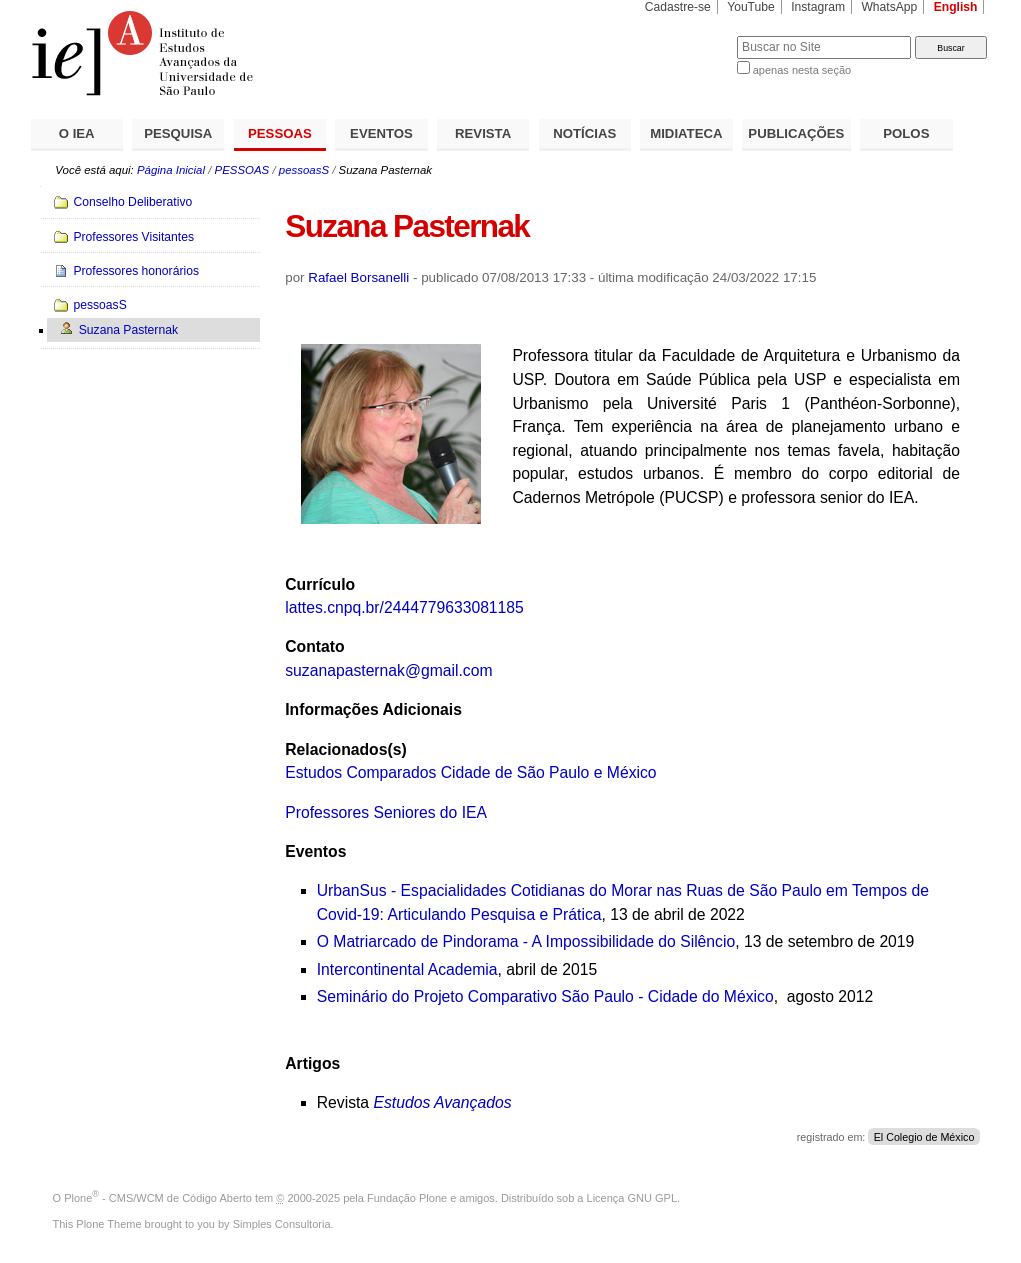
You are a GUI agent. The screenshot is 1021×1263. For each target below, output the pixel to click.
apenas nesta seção (802, 70)
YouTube (751, 7)
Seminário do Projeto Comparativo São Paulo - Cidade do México (545, 996)
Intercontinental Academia (407, 969)
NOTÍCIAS (584, 133)
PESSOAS (280, 133)
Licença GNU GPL (632, 1198)
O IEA (77, 133)
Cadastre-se (678, 7)
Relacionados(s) (345, 749)
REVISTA (483, 133)
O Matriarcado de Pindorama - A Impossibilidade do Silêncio (526, 941)
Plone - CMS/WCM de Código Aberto (158, 1198)
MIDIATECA (686, 133)
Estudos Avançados (442, 1102)
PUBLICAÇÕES (796, 133)
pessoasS (304, 170)
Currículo (320, 584)
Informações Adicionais (373, 709)
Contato (314, 646)
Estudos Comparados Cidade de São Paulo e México (470, 772)
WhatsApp (889, 7)
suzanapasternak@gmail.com (388, 670)
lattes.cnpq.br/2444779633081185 (404, 607)
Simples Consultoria (282, 1224)
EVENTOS (381, 133)
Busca (688, 35)
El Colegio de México (924, 1137)
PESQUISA (178, 133)
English (956, 7)
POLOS (906, 133)
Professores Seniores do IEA (386, 812)
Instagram (818, 7)
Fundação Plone (407, 1198)
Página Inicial (171, 170)
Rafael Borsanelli (358, 277)
